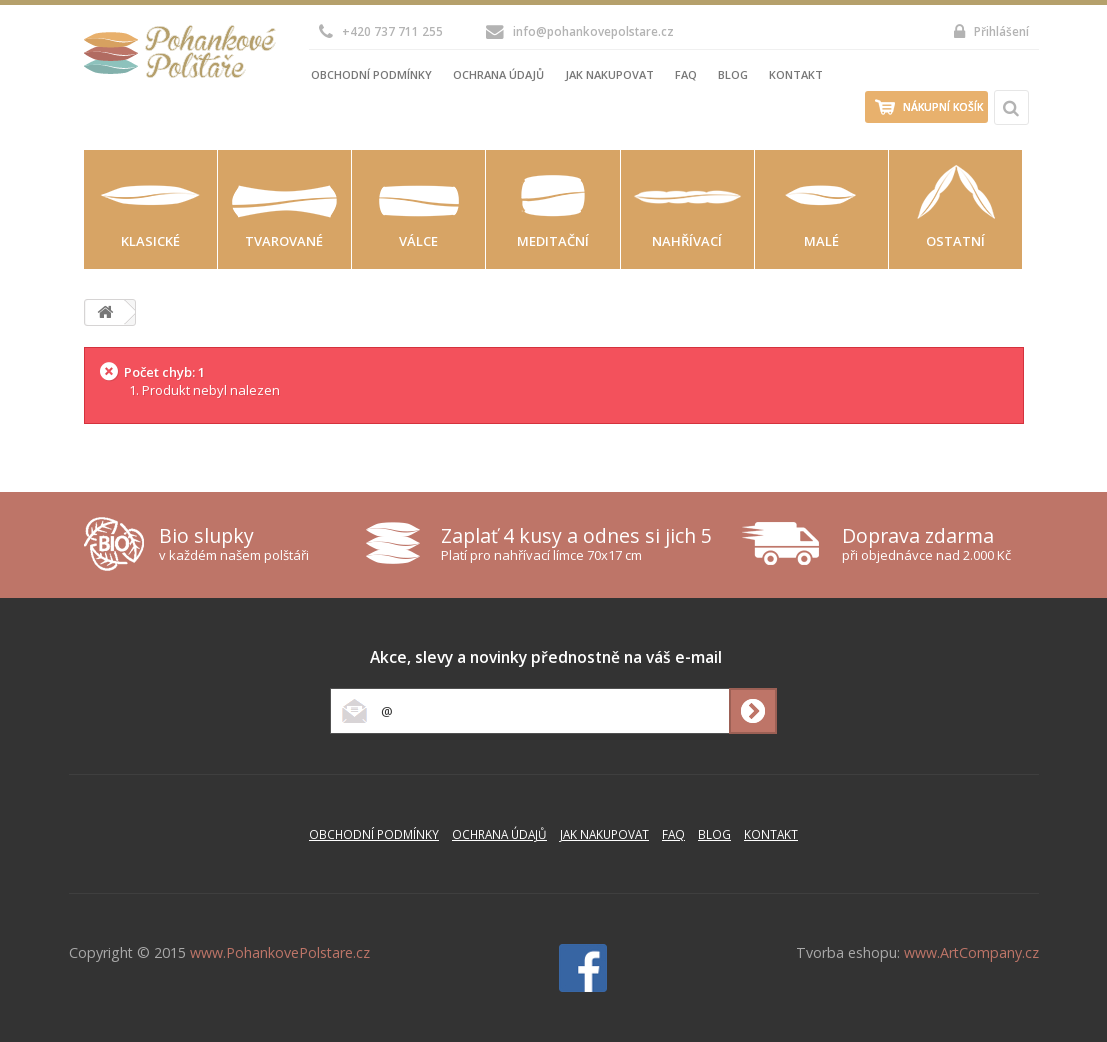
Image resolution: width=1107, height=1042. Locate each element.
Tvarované (284, 241)
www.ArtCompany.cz (971, 952)
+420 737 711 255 (381, 31)
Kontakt (796, 74)
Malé (821, 241)
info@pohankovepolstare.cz (580, 31)
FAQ (686, 74)
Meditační (553, 241)
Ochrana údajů (498, 74)
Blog (733, 74)
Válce (418, 241)
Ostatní (955, 241)
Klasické (150, 241)
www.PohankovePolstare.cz (280, 952)
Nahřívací (687, 241)
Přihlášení (991, 31)
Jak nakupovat (609, 74)
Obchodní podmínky (371, 74)
